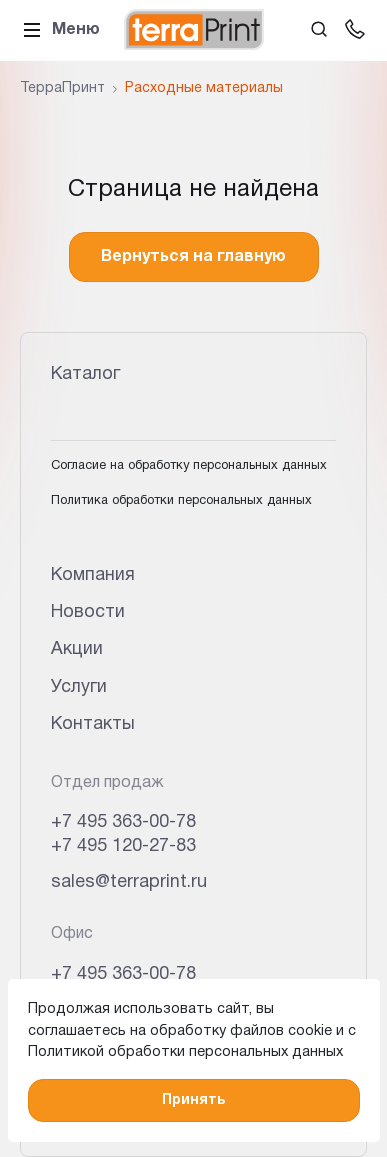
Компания (93, 575)
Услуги (79, 687)
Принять (193, 1100)
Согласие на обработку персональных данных (189, 466)
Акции (77, 649)
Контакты (93, 724)
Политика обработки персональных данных (181, 501)
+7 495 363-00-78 (123, 822)
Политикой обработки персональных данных (185, 1052)
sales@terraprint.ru (129, 882)
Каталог (85, 374)
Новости (88, 612)
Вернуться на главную (193, 257)
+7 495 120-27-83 (123, 846)
